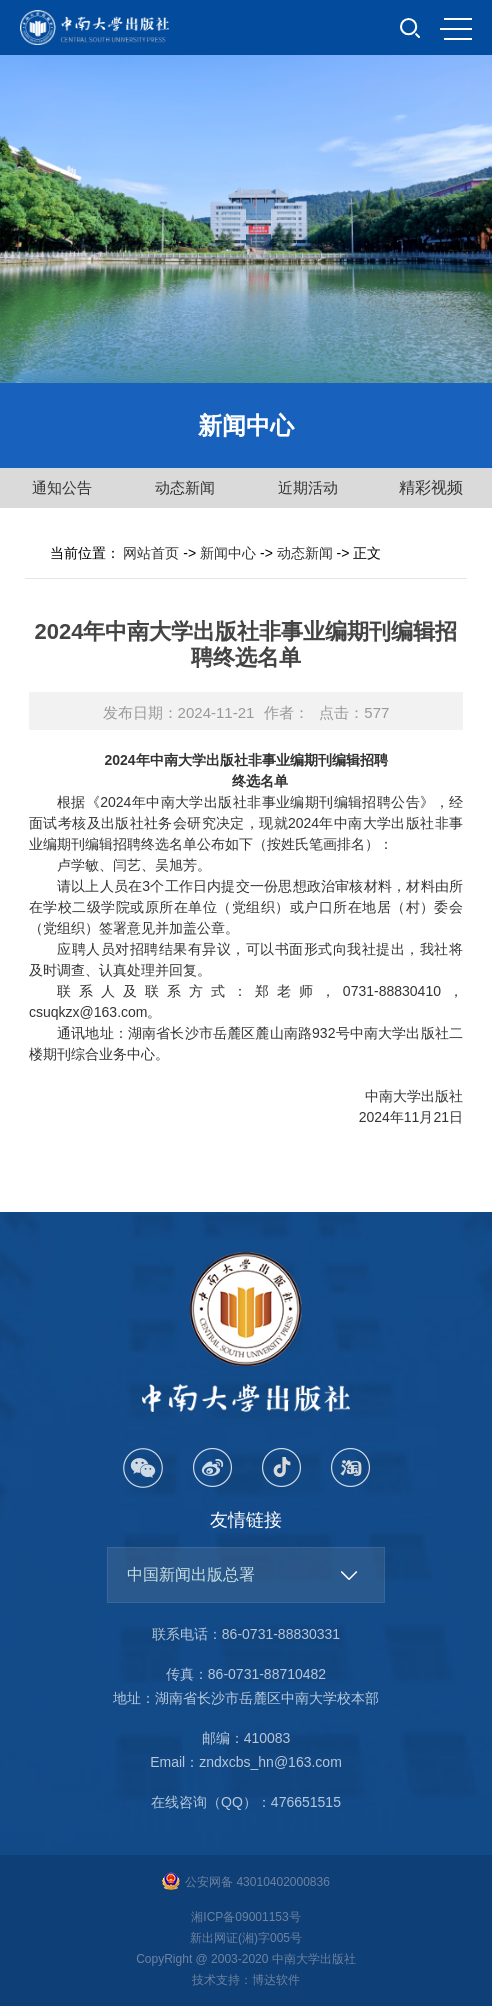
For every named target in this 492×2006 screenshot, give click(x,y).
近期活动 (308, 487)
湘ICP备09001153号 (245, 1917)
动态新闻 (185, 487)
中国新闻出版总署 (191, 1574)
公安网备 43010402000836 (246, 1882)
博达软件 (276, 1980)
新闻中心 (228, 553)
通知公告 (62, 487)
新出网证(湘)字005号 (246, 1938)
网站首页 (151, 553)
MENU (456, 29)
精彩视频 (431, 487)
